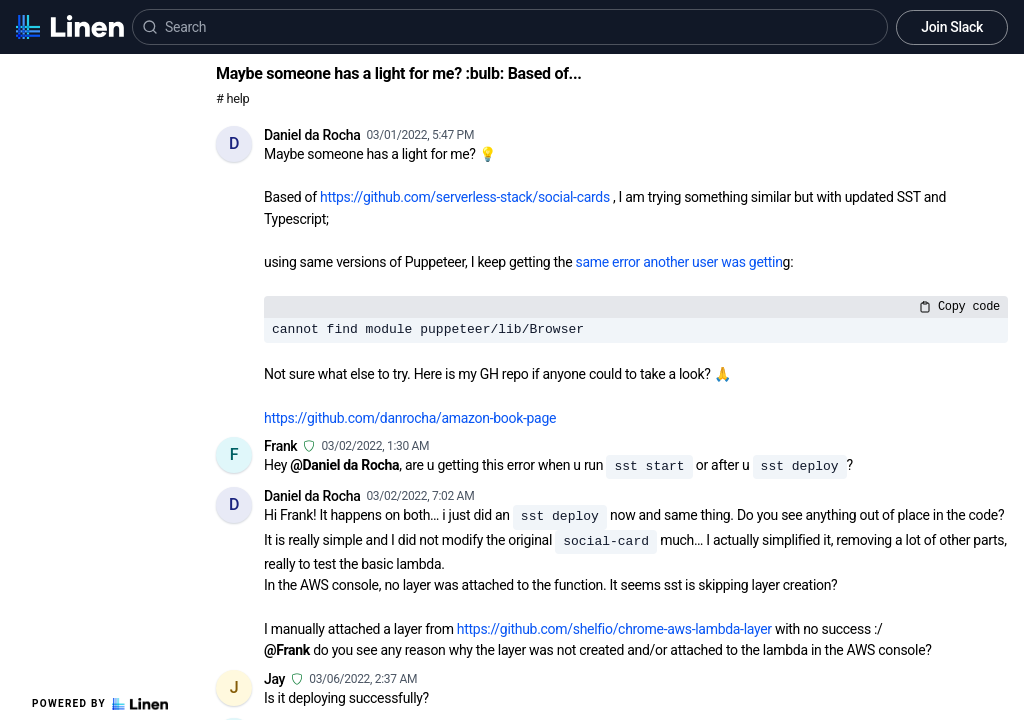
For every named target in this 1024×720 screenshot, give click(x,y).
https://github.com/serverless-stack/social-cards (465, 197)
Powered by (100, 704)
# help (232, 98)
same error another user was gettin (679, 262)
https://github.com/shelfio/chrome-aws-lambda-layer (614, 629)
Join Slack (952, 27)
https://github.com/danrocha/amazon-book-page (410, 418)
